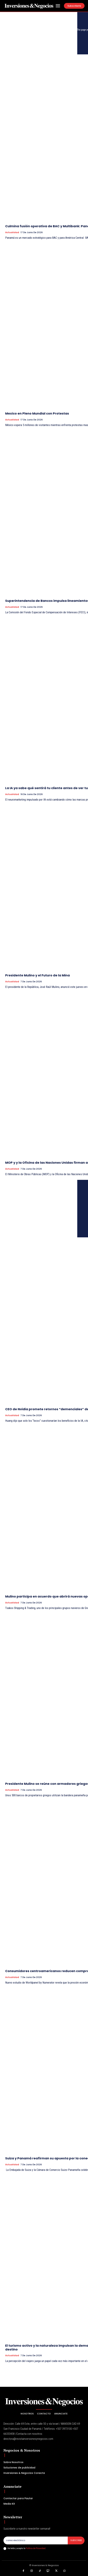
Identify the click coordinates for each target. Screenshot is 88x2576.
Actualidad (12, 232)
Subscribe (76, 2540)
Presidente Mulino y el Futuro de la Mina (37, 975)
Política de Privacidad (35, 2548)
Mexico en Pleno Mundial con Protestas (37, 413)
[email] (35, 2540)
